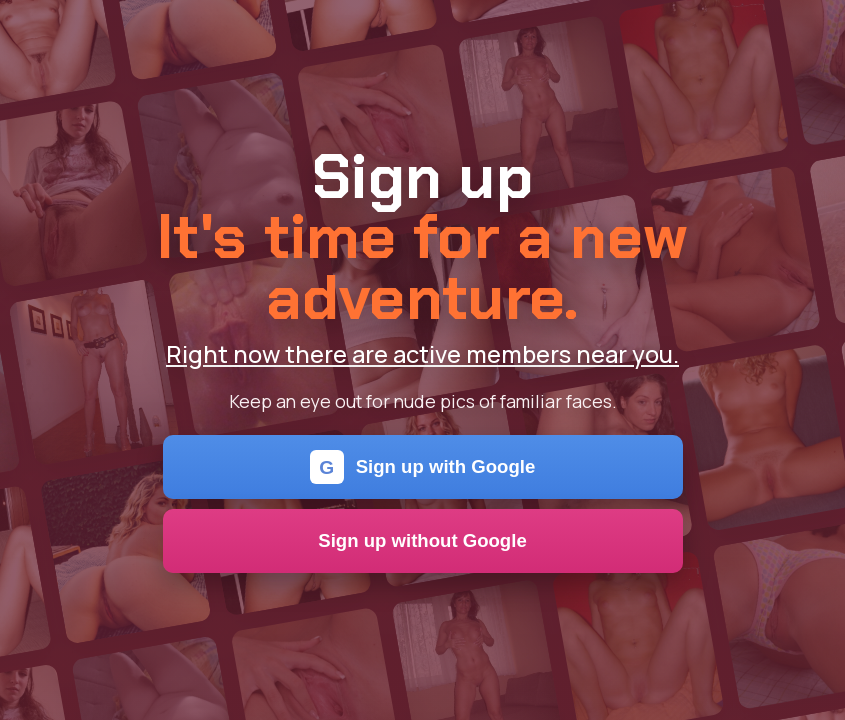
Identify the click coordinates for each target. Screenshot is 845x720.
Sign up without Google (422, 540)
